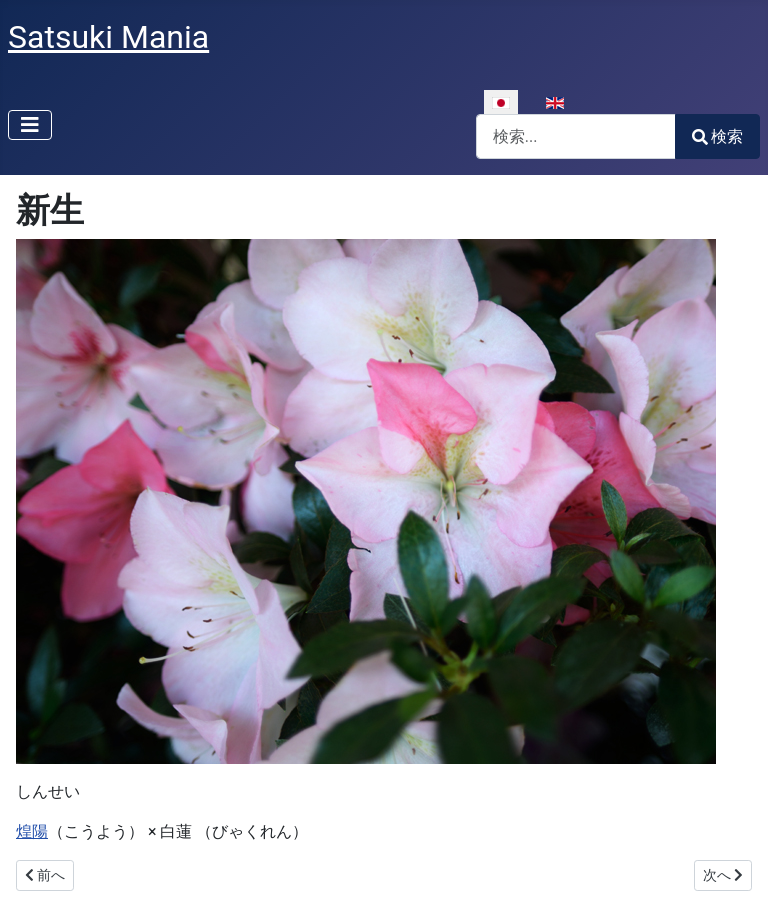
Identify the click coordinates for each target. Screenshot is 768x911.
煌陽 (32, 831)
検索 (717, 136)
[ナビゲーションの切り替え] (30, 125)
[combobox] (576, 136)
